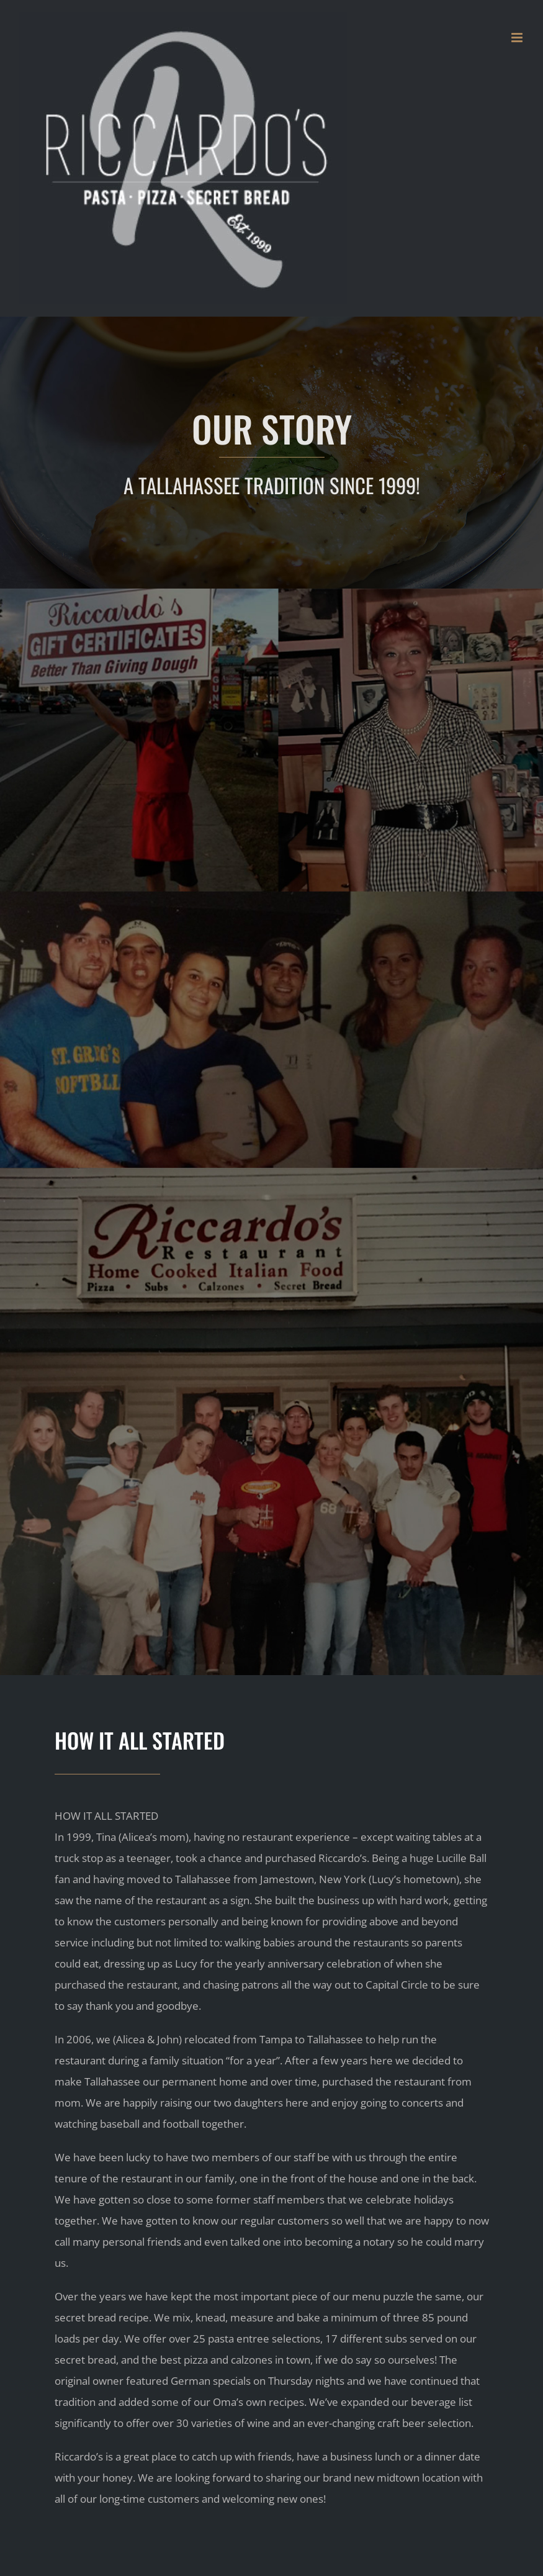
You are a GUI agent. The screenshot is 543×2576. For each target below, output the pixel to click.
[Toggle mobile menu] (517, 37)
